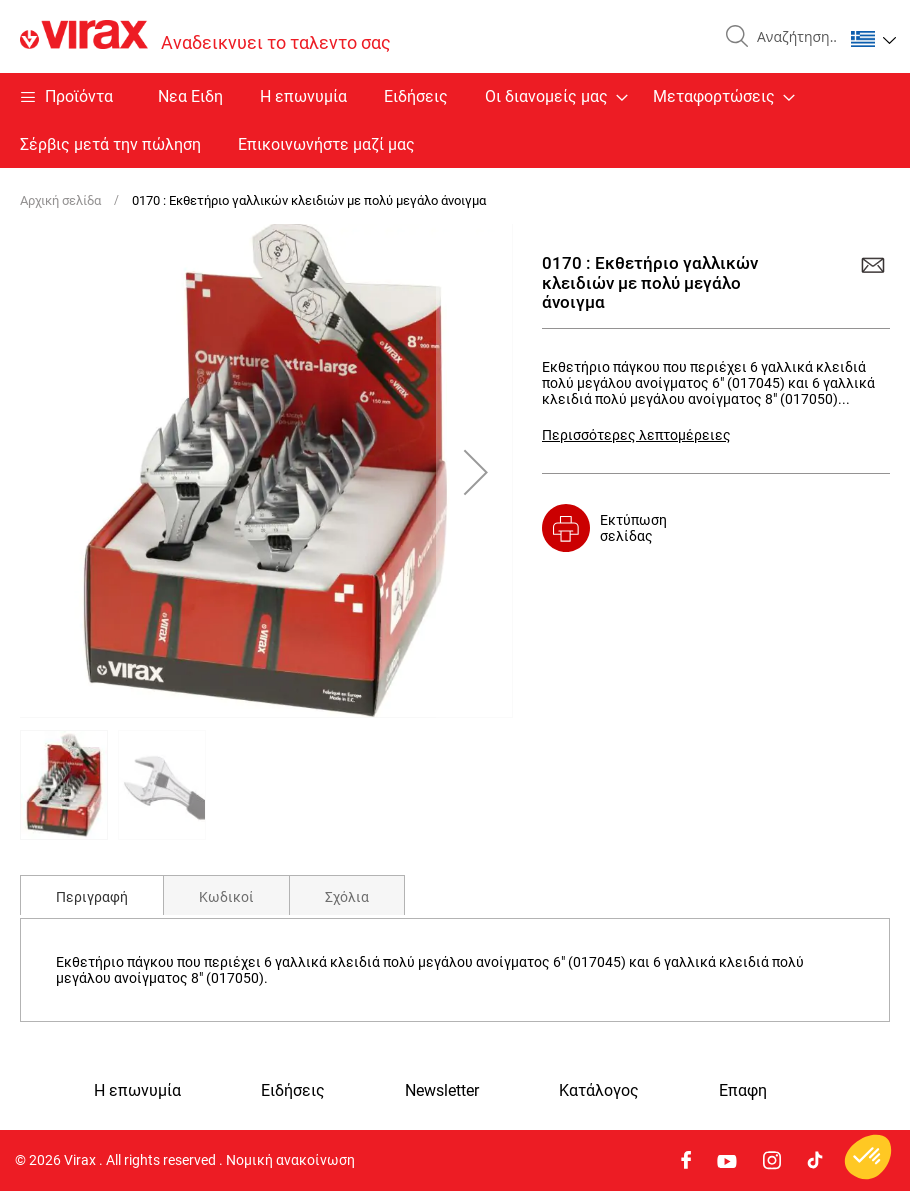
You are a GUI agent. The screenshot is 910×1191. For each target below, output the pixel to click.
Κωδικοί (226, 897)
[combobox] (792, 37)
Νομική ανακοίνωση (290, 1160)
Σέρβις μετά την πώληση (110, 144)
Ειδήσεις (416, 96)
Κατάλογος (599, 1091)
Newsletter (442, 1091)
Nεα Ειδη (190, 96)
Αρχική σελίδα (60, 200)
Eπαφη (743, 1091)
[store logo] (205, 36)
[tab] (92, 895)
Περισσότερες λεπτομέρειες (636, 435)
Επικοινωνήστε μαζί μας (326, 144)
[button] (873, 39)
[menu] (455, 120)
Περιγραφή (92, 897)
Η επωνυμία (303, 96)
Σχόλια (347, 897)
